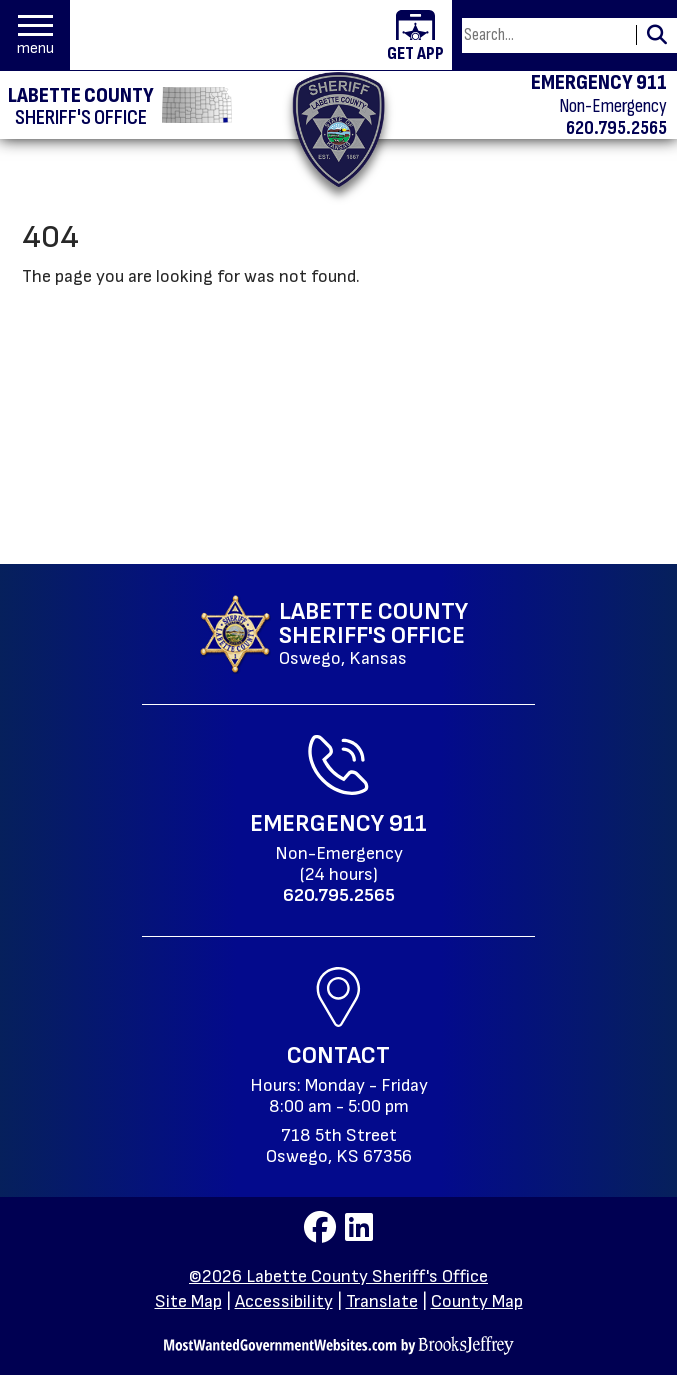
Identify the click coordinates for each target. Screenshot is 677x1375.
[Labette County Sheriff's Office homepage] (82, 105)
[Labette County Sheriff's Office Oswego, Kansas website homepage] (333, 634)
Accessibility (284, 1301)
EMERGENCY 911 (599, 83)
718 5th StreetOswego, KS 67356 (339, 1146)
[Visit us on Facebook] (322, 1233)
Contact (338, 1055)
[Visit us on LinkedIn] (359, 1233)
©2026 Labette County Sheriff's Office (338, 1276)
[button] (35, 35)
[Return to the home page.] (338, 129)
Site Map (188, 1301)
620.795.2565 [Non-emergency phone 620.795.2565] (616, 128)
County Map (477, 1301)
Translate (382, 1301)
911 (408, 823)
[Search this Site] (546, 35)
